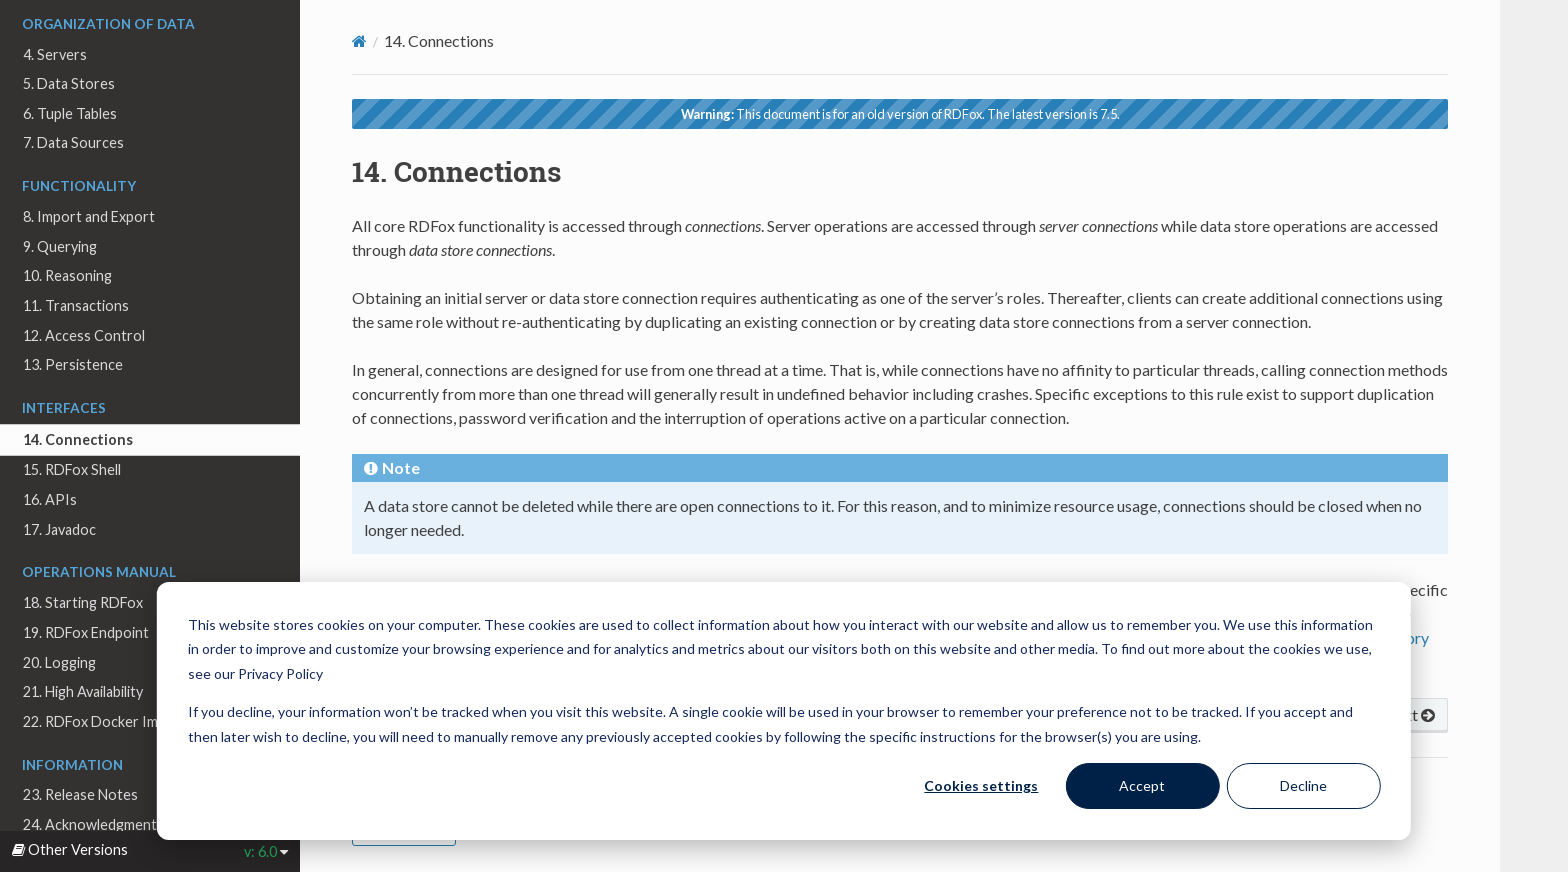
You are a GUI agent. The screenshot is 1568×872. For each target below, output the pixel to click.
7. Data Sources (73, 142)
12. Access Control (84, 335)
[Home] (359, 41)
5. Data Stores (69, 83)
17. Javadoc (59, 529)
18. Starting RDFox (83, 602)
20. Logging (59, 662)
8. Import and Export (89, 216)
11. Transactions (76, 305)
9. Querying (60, 246)
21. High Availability (83, 691)
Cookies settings (981, 785)
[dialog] (784, 711)
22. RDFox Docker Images (105, 721)
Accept (1142, 785)
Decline (1303, 785)
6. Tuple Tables (70, 113)
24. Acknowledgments (93, 824)
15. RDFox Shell (72, 469)
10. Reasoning (67, 275)
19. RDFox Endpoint (86, 632)
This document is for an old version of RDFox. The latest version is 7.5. (900, 114)
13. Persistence (73, 364)
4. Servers (55, 54)
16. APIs (50, 499)
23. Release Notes (80, 794)
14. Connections (78, 439)
